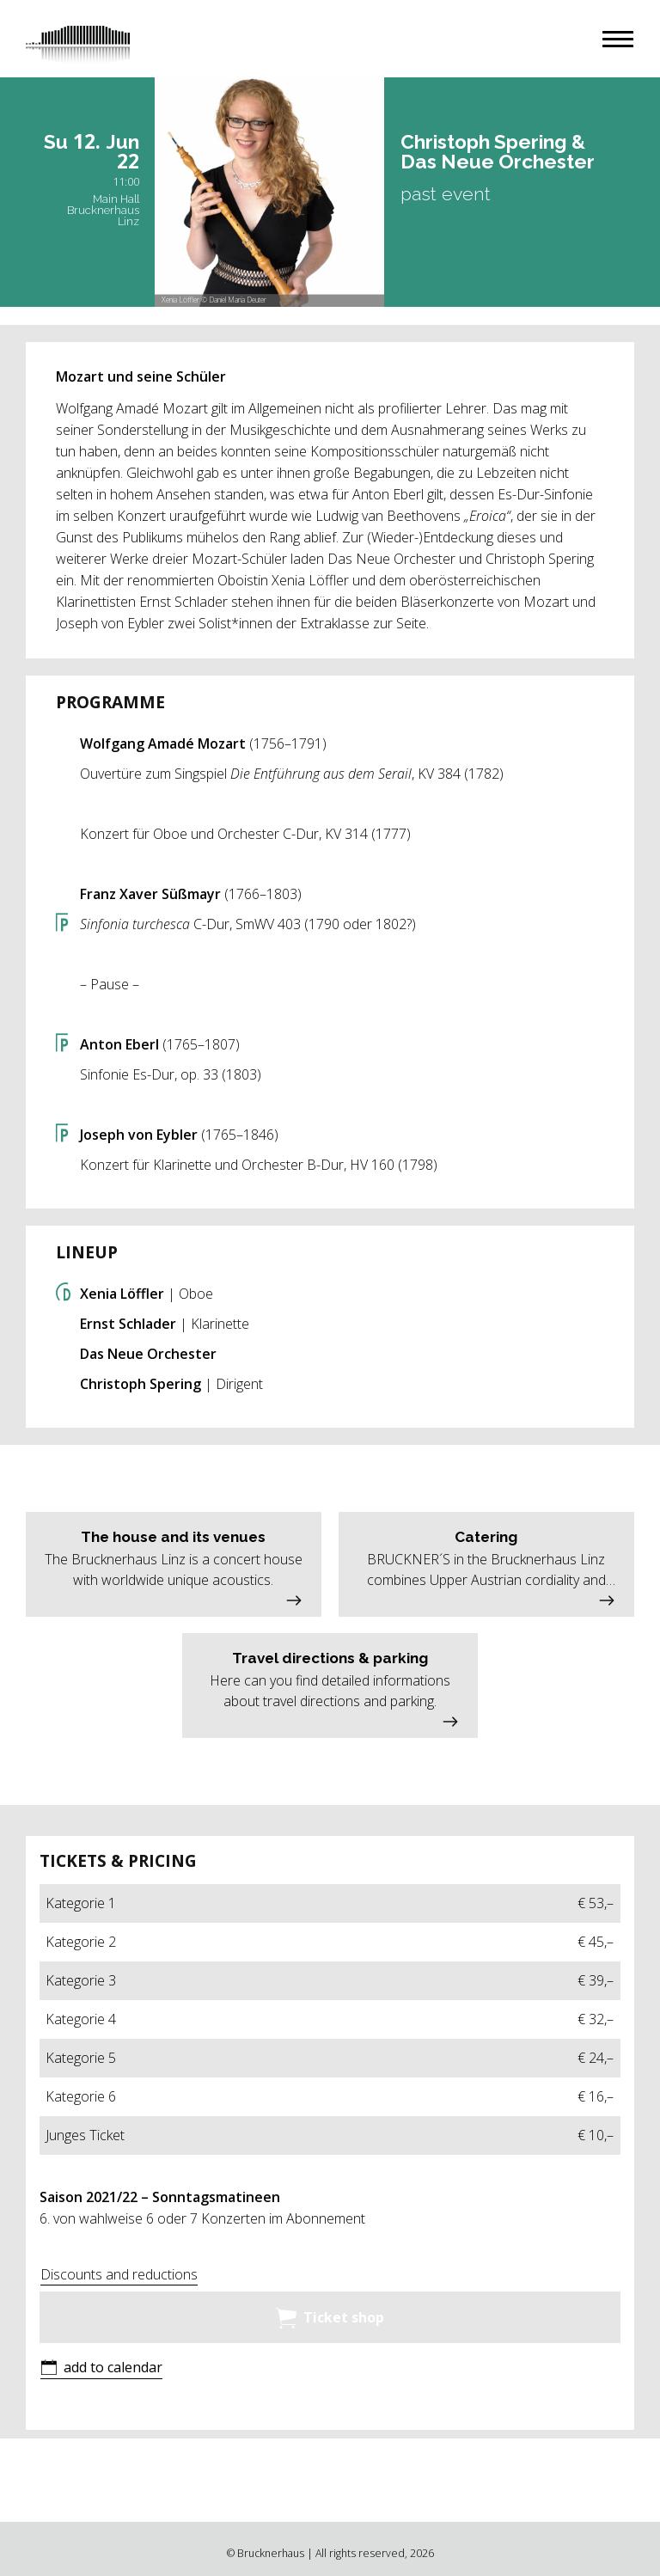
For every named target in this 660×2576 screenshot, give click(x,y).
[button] (618, 39)
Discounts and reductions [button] (119, 2274)
